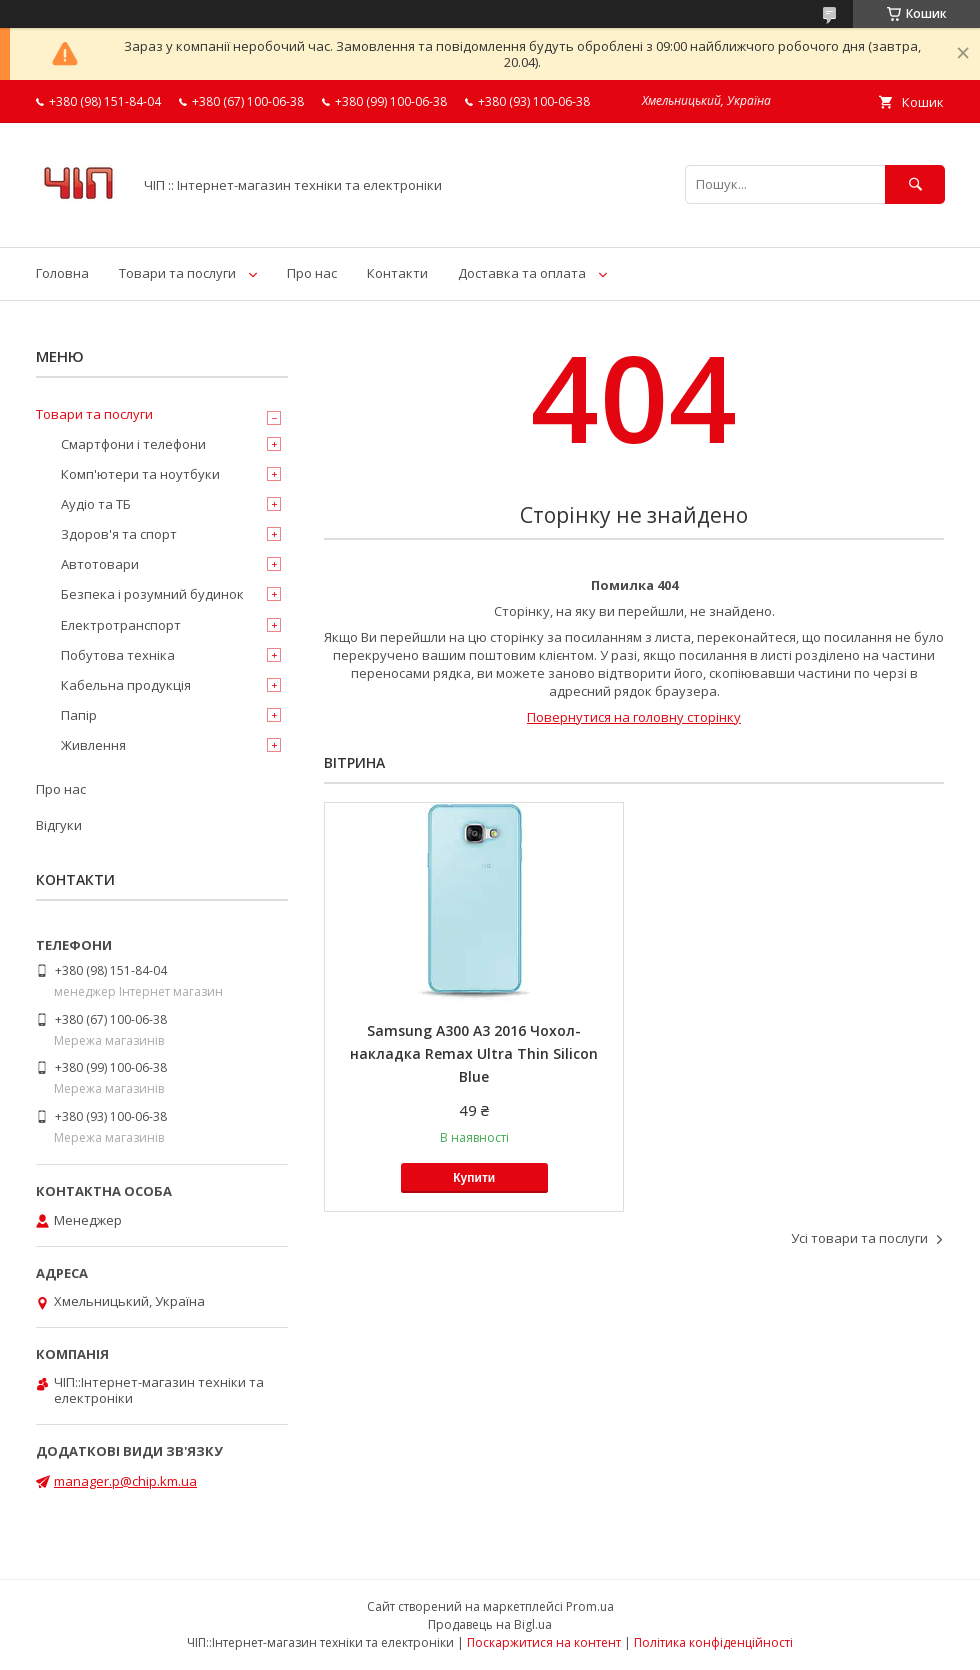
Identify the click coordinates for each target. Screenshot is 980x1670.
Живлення (93, 745)
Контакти (397, 273)
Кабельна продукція (126, 685)
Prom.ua (590, 1606)
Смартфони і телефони (133, 444)
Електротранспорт (121, 625)
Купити (474, 1178)
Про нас (312, 273)
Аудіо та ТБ (96, 504)
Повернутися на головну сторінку (634, 717)
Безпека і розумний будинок (152, 594)
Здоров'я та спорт (119, 534)
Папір (79, 715)
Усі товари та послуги (859, 1238)
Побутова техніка (118, 655)
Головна (62, 273)
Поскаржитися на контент (544, 1642)
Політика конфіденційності (713, 1642)
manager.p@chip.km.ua (125, 1481)
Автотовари (100, 564)
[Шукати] (915, 184)
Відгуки (59, 825)
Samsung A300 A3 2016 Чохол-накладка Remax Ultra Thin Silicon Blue (474, 1053)
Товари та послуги (177, 273)
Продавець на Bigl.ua (490, 1624)
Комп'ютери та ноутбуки (140, 474)
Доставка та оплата (522, 273)
